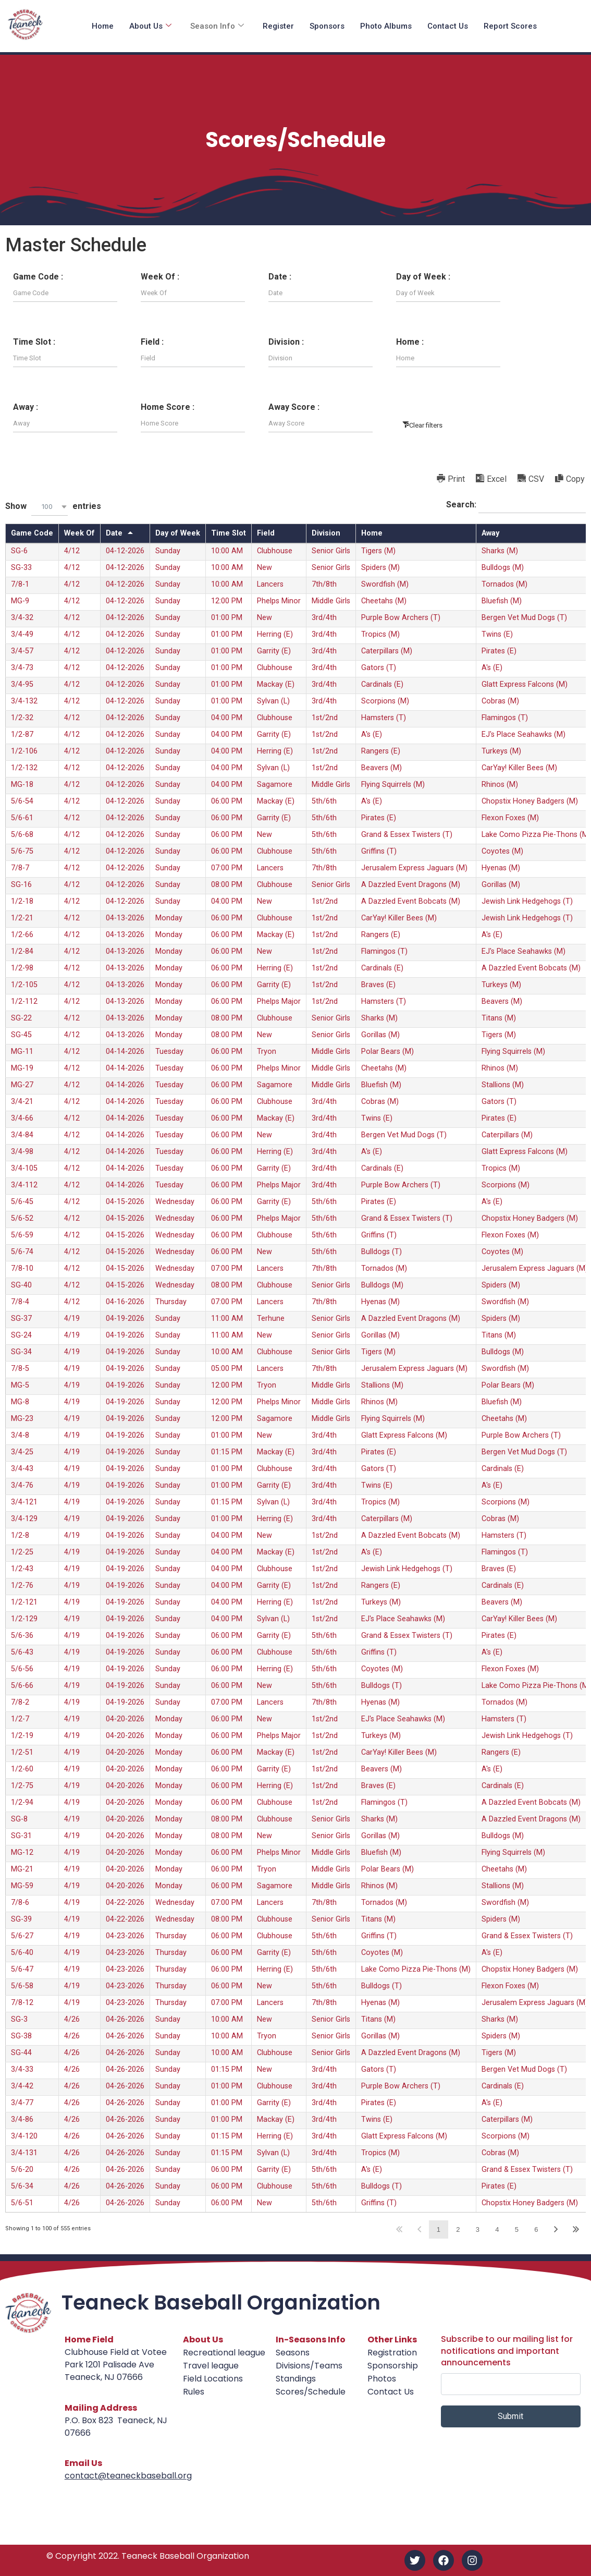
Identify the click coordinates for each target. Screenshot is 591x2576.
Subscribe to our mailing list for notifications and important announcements (507, 2351)
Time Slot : (34, 342)
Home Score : (167, 407)
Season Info (217, 26)
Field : (152, 342)
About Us (150, 26)
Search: (516, 505)
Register (278, 26)
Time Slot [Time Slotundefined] (228, 533)
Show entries (53, 506)
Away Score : (293, 407)
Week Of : (160, 277)
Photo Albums (386, 26)
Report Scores (510, 26)
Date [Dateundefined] (114, 533)
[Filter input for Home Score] (193, 423)
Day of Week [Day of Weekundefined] (177, 533)
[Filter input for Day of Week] (448, 293)
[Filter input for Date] (320, 293)
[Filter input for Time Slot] (65, 358)
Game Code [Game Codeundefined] (32, 533)
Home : (410, 342)
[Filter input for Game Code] (65, 293)
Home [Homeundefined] (372, 533)
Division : (286, 342)
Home (103, 26)
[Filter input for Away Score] (320, 423)
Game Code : (38, 277)
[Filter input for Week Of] (193, 293)
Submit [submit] (510, 2416)
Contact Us (447, 26)
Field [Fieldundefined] (266, 533)
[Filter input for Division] (320, 358)
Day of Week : (423, 277)
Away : (25, 407)
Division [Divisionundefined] (326, 533)
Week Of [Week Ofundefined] (79, 533)
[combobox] (49, 506)
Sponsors (327, 26)
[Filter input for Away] (65, 423)
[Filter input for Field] (193, 358)
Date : (279, 277)
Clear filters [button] (425, 425)
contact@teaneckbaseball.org (128, 2476)
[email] (511, 2384)
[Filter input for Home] (448, 358)
